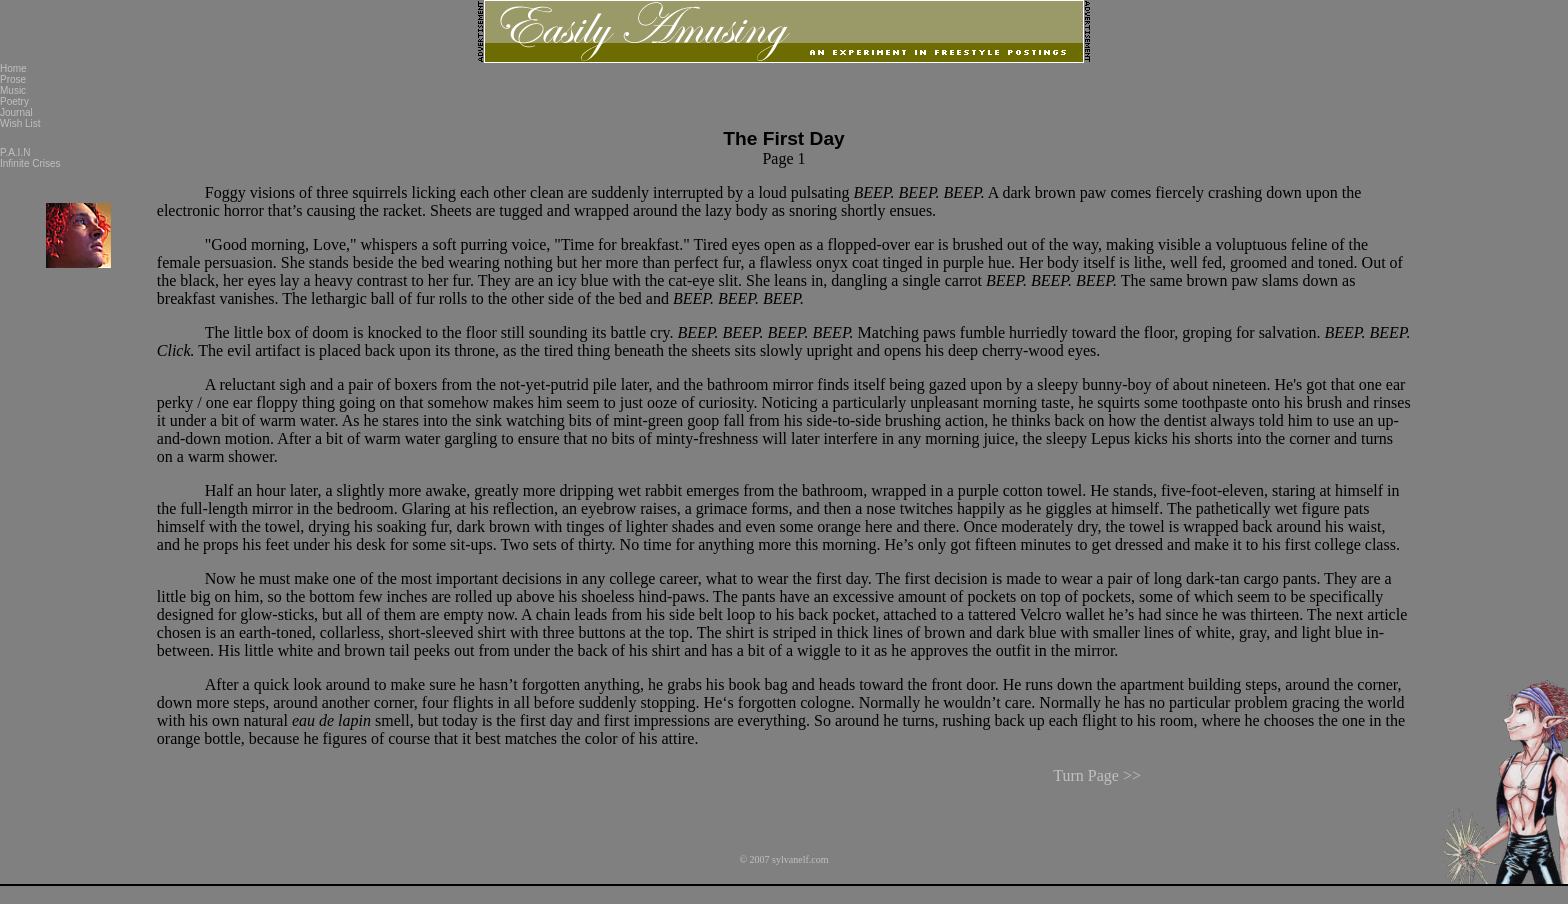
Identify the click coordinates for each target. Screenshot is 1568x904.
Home (13, 68)
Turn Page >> (1097, 768)
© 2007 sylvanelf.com (784, 843)
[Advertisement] (1490, 363)
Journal (16, 112)
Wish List (20, 123)
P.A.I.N (15, 152)
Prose (13, 79)
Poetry (14, 101)
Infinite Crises (30, 163)
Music (13, 90)
